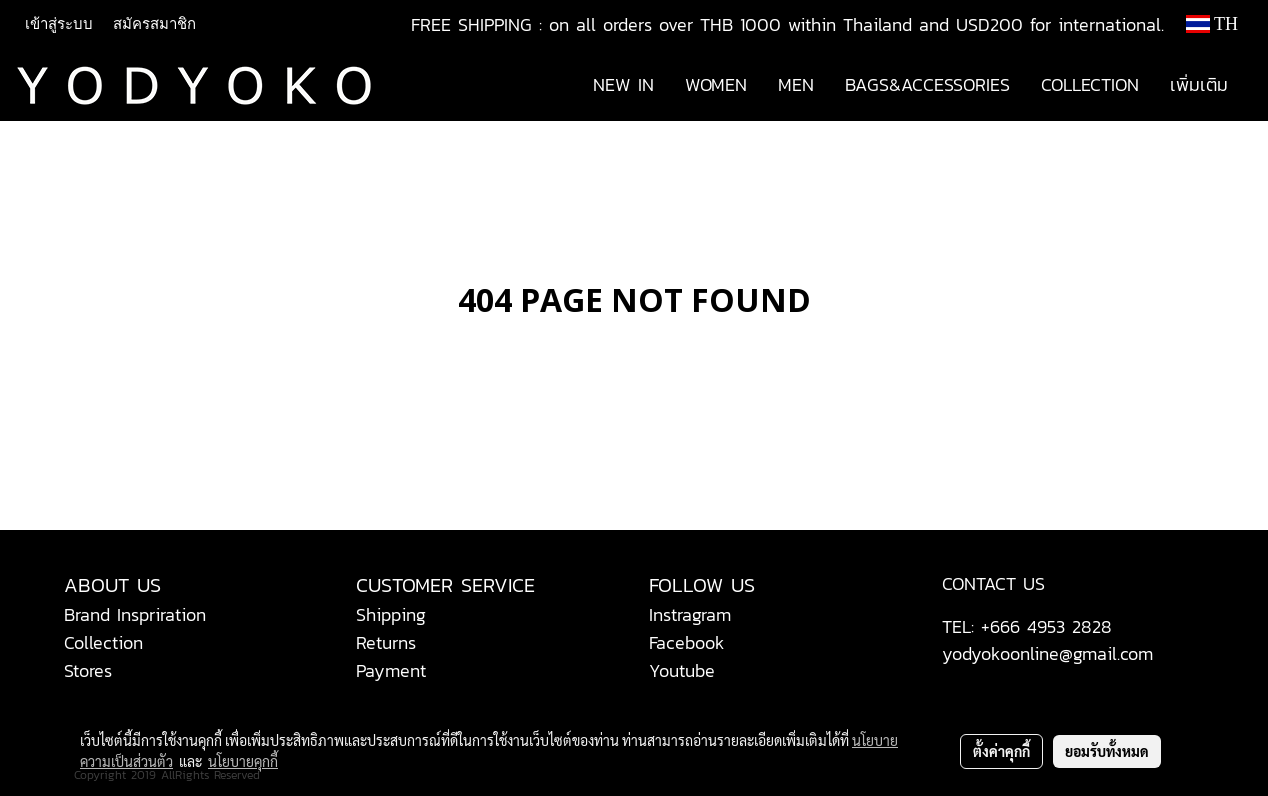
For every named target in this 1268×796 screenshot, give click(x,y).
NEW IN (623, 84)
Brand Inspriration (135, 614)
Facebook (687, 642)
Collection (103, 642)
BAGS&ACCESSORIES (927, 84)
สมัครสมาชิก (154, 24)
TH (1212, 24)
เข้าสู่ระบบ (59, 24)
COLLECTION (1090, 84)
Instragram (690, 614)
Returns (386, 642)
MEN (796, 84)
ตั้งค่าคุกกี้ (1001, 751)
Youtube (682, 670)
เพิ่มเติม (1199, 84)
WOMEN (716, 84)
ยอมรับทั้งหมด (1107, 751)
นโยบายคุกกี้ (243, 761)
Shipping (391, 614)
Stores (88, 670)
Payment (391, 670)
